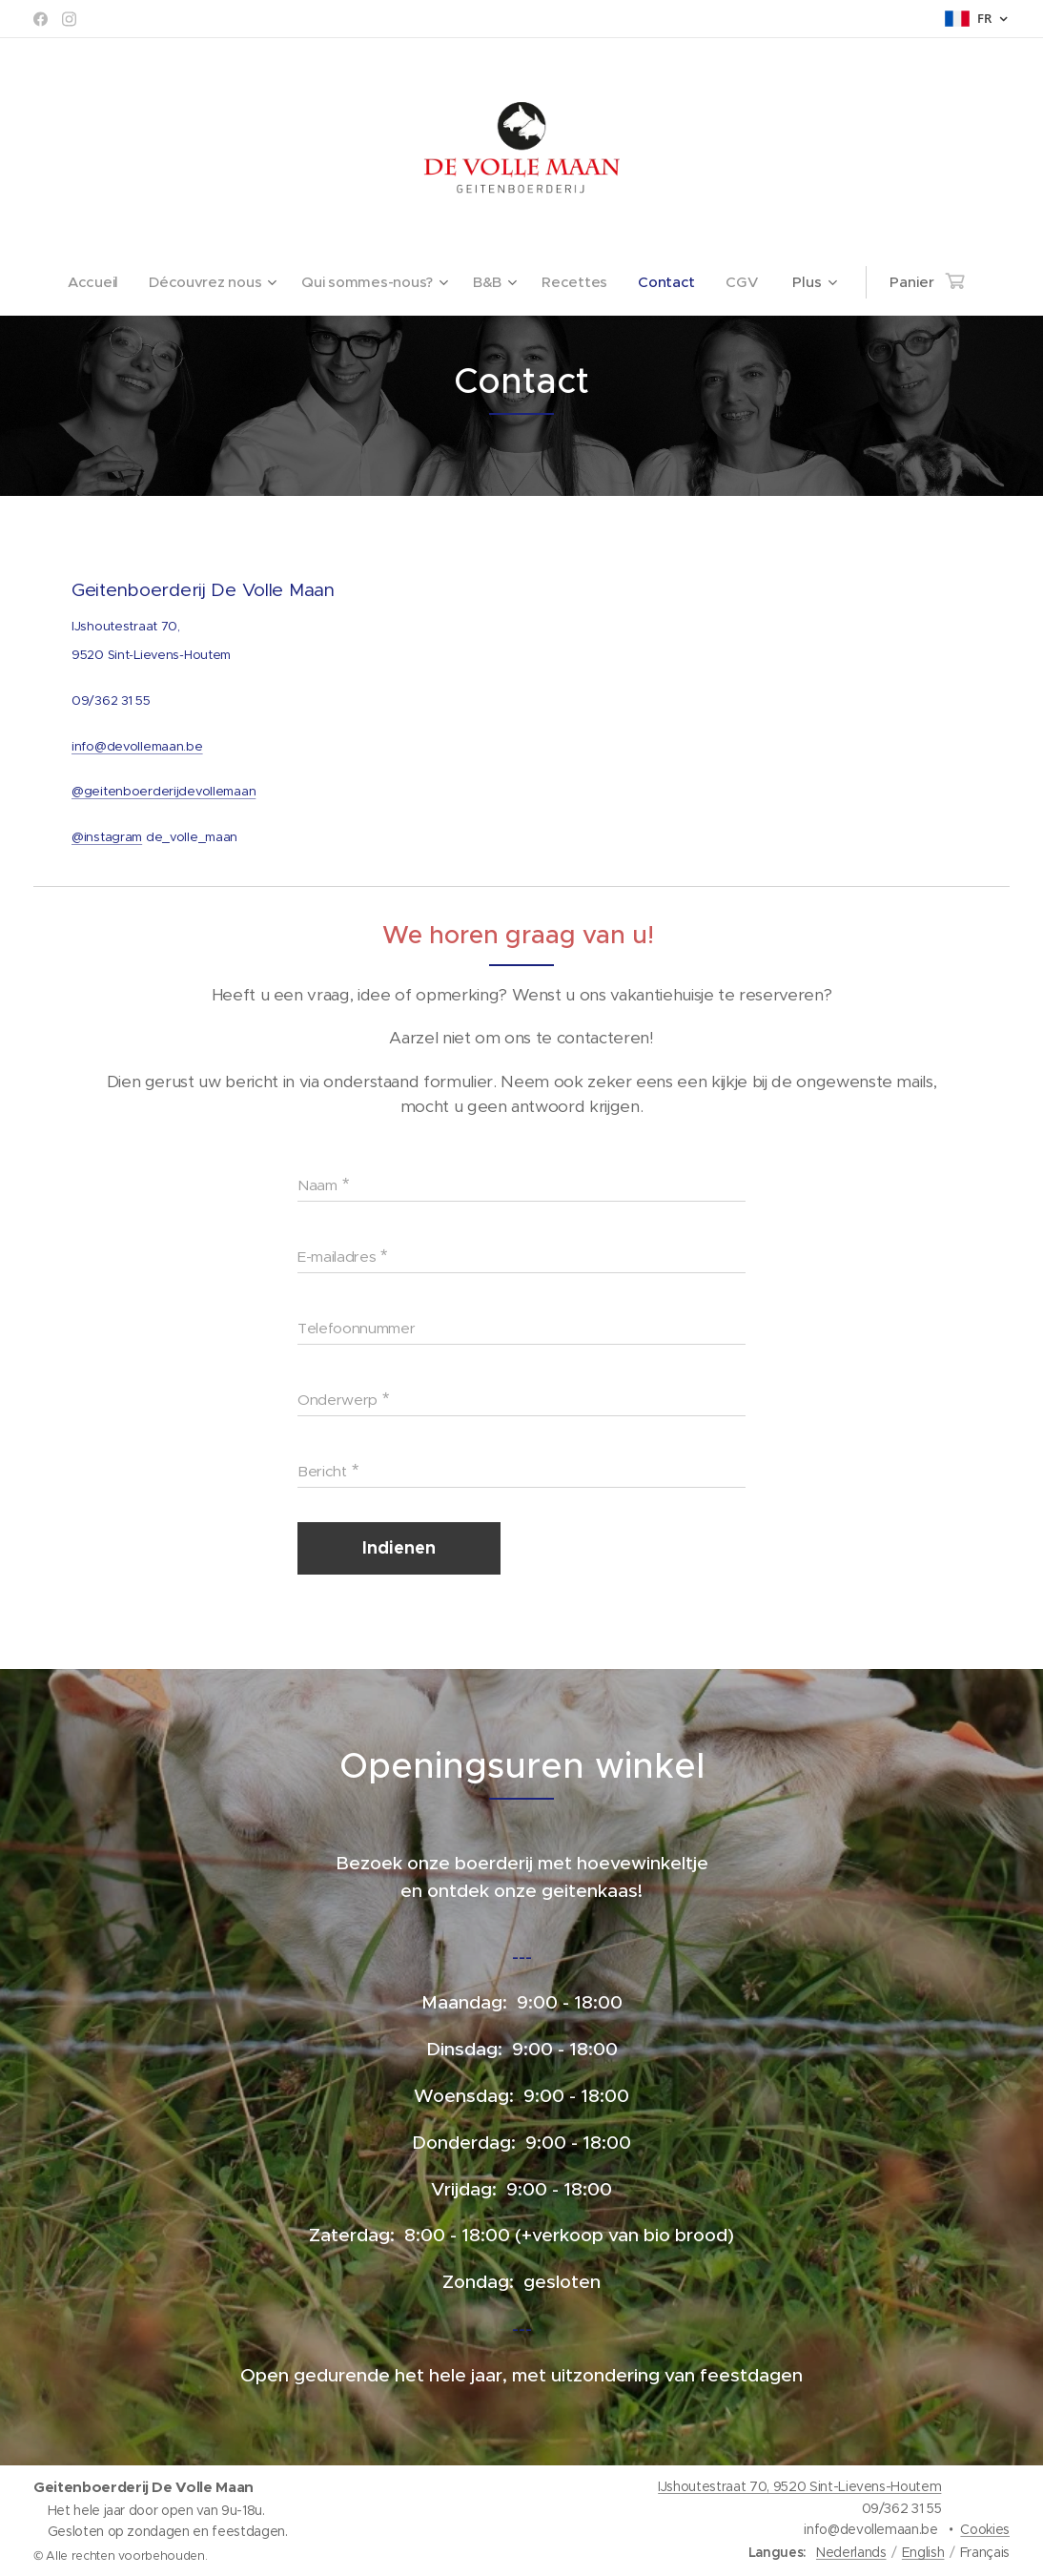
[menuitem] (94, 282)
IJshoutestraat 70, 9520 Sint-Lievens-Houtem (799, 2486)
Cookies (985, 2529)
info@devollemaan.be (137, 745)
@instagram (107, 837)
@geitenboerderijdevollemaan (164, 791)
